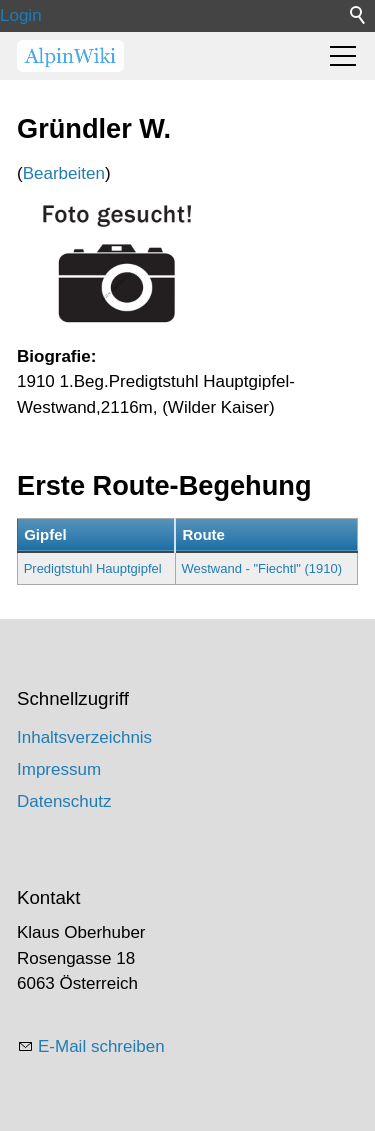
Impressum (59, 769)
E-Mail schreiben (101, 1046)
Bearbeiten (64, 173)
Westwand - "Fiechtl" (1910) (261, 568)
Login (21, 15)
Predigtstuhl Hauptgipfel (93, 568)
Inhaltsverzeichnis (84, 737)
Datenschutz (64, 801)
